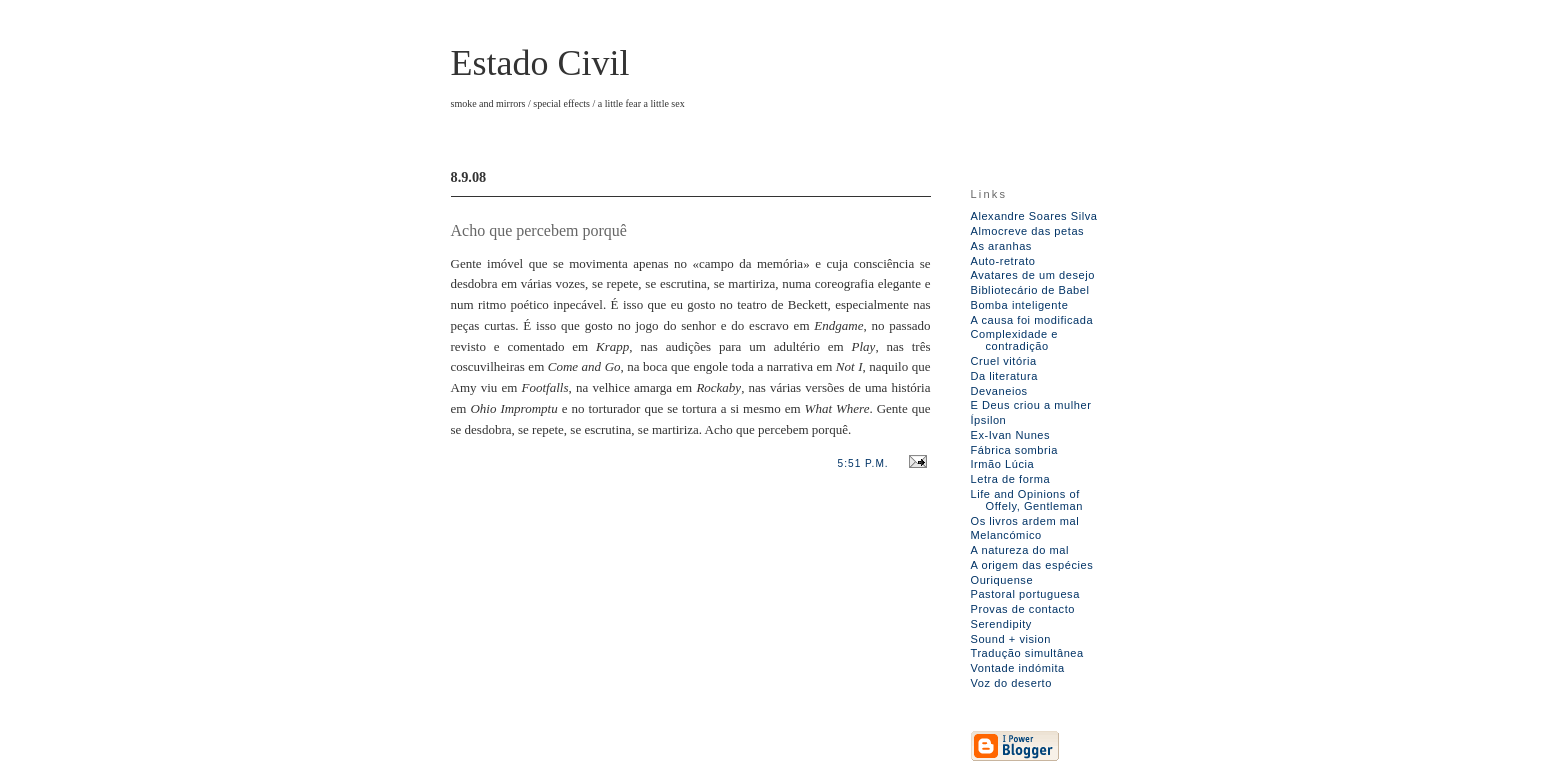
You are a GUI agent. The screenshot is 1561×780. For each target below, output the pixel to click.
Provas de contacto (1023, 609)
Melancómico (1006, 535)
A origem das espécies (1032, 565)
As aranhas (1001, 246)
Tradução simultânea (1027, 653)
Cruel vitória (1004, 361)
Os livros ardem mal (1025, 521)
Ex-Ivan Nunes (1011, 435)
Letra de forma (1011, 479)
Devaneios (999, 391)
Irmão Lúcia (1003, 464)
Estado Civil (540, 63)
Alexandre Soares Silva (1034, 216)
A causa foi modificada (1032, 320)
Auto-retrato (1003, 261)
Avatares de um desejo (1033, 275)
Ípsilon (989, 420)
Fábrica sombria (1014, 450)
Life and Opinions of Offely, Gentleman (1027, 500)
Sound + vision (1011, 639)
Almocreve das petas (1028, 231)
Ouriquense (1002, 580)
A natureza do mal (1020, 550)
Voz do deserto (1011, 683)
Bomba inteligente (1020, 305)
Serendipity (1001, 624)
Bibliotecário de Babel (1030, 290)
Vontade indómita (1018, 668)
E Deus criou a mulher (1031, 405)
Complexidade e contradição (1015, 340)
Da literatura (1004, 376)
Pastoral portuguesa (1025, 594)
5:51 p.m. (863, 463)
